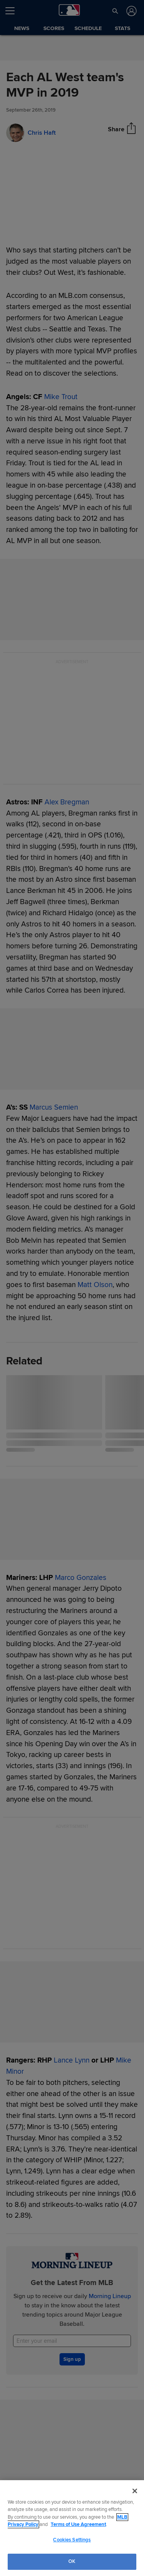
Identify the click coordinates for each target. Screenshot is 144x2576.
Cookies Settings (72, 2540)
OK (71, 2561)
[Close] (134, 2490)
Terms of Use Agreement (78, 2524)
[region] (72, 2528)
